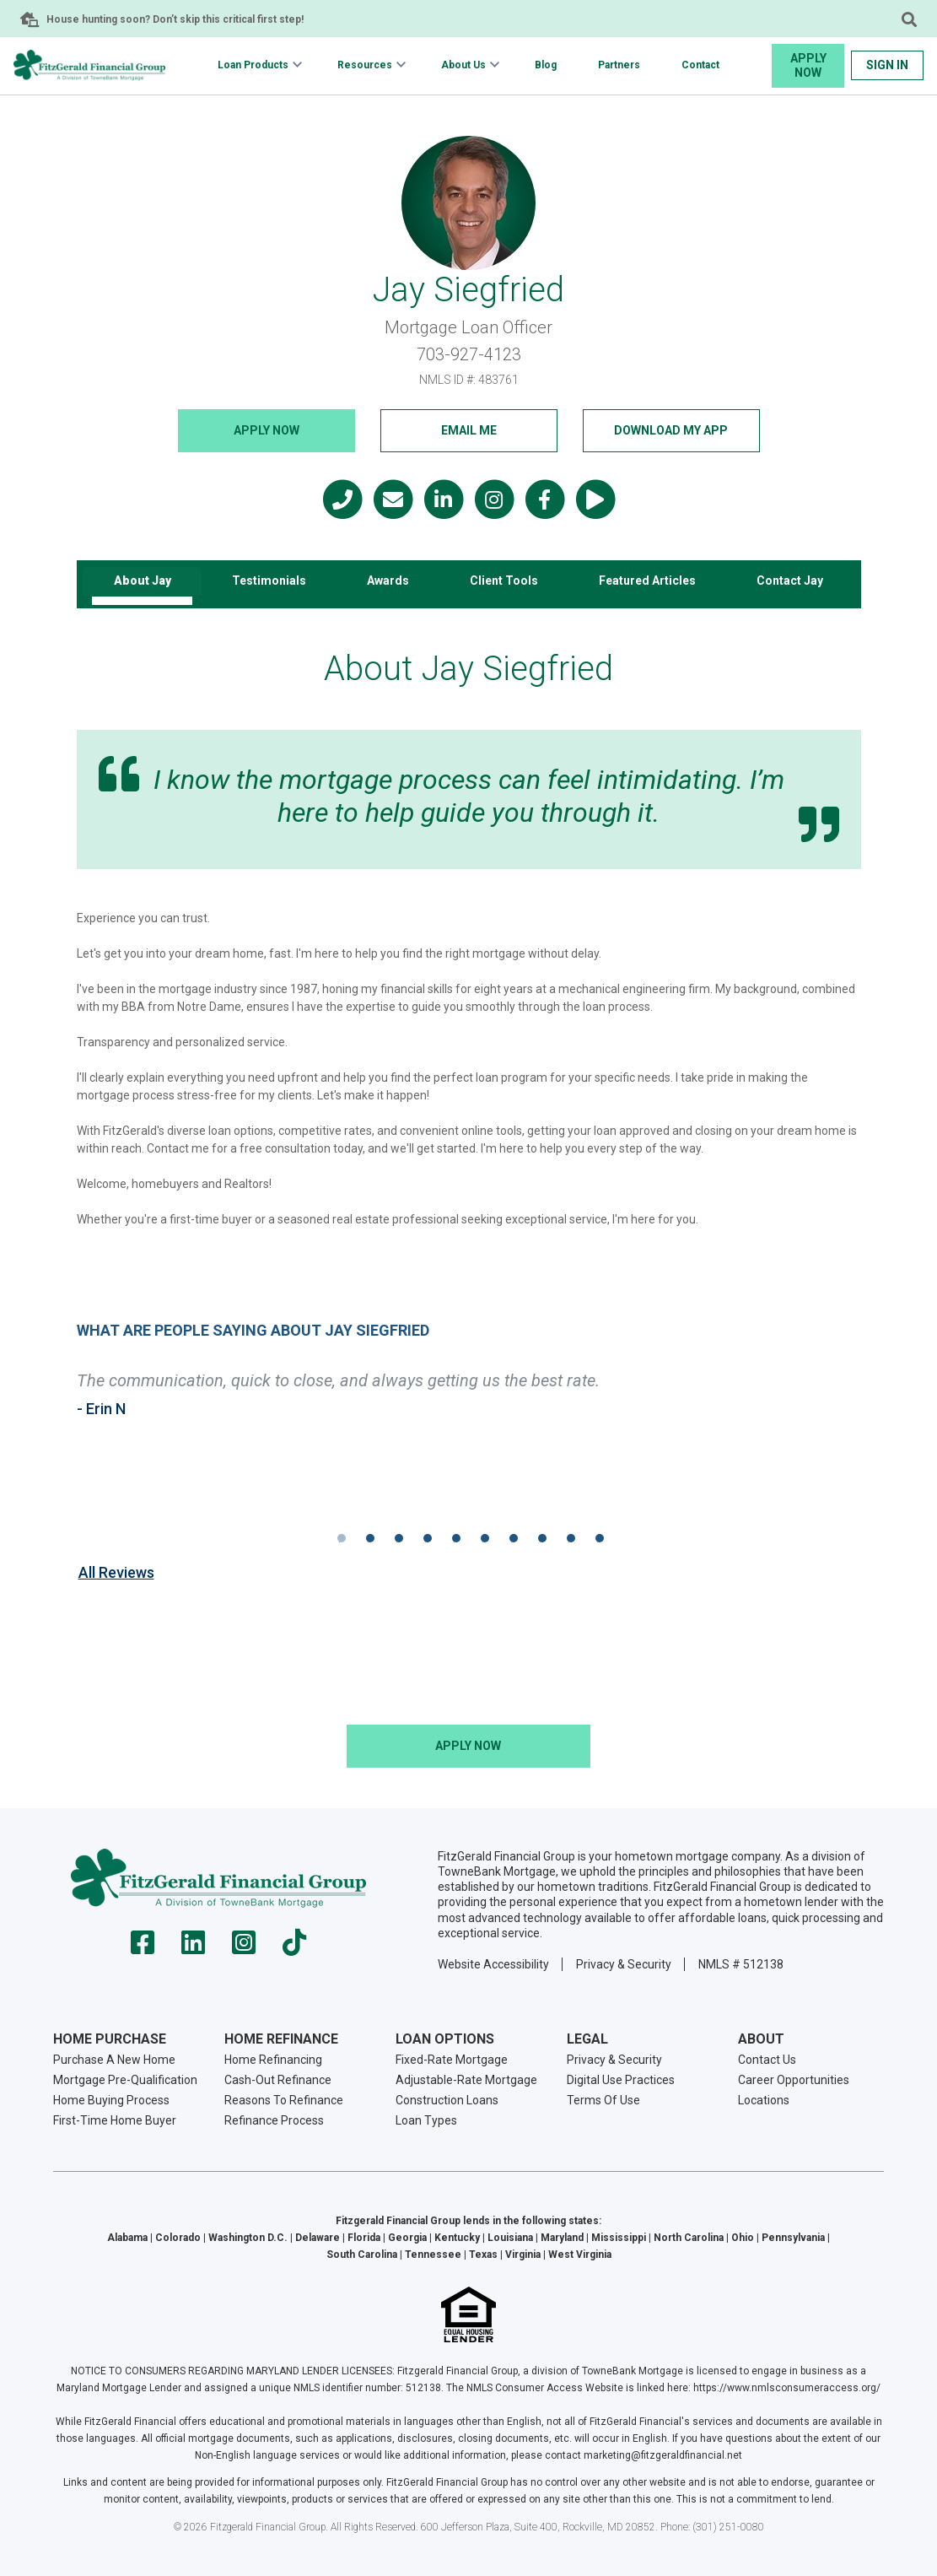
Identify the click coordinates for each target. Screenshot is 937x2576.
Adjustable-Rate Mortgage (466, 2079)
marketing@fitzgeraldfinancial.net (663, 2455)
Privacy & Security (623, 1963)
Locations (763, 2099)
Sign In (887, 65)
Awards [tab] (388, 580)
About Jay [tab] (142, 580)
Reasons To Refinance (283, 2099)
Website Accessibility (493, 1963)
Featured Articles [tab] (647, 580)
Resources (364, 65)
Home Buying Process (111, 2099)
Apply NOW (266, 430)
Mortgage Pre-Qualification (125, 2079)
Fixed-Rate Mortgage (452, 2059)
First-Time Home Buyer (114, 2119)
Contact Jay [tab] (790, 580)
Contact (700, 65)
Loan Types (426, 2119)
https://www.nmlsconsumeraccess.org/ (786, 2388)
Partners (619, 65)
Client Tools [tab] (504, 580)
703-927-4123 (469, 354)
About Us (463, 65)
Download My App (671, 430)
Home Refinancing (273, 2059)
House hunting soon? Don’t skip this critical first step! (175, 19)
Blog (546, 65)
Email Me (469, 430)
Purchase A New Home (114, 2059)
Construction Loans (447, 2099)
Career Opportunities (793, 2079)
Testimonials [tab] (269, 580)
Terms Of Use (603, 2099)
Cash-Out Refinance (277, 2079)
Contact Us (767, 2059)
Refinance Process (274, 2119)
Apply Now (808, 65)
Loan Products (253, 65)
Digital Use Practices (621, 2079)
